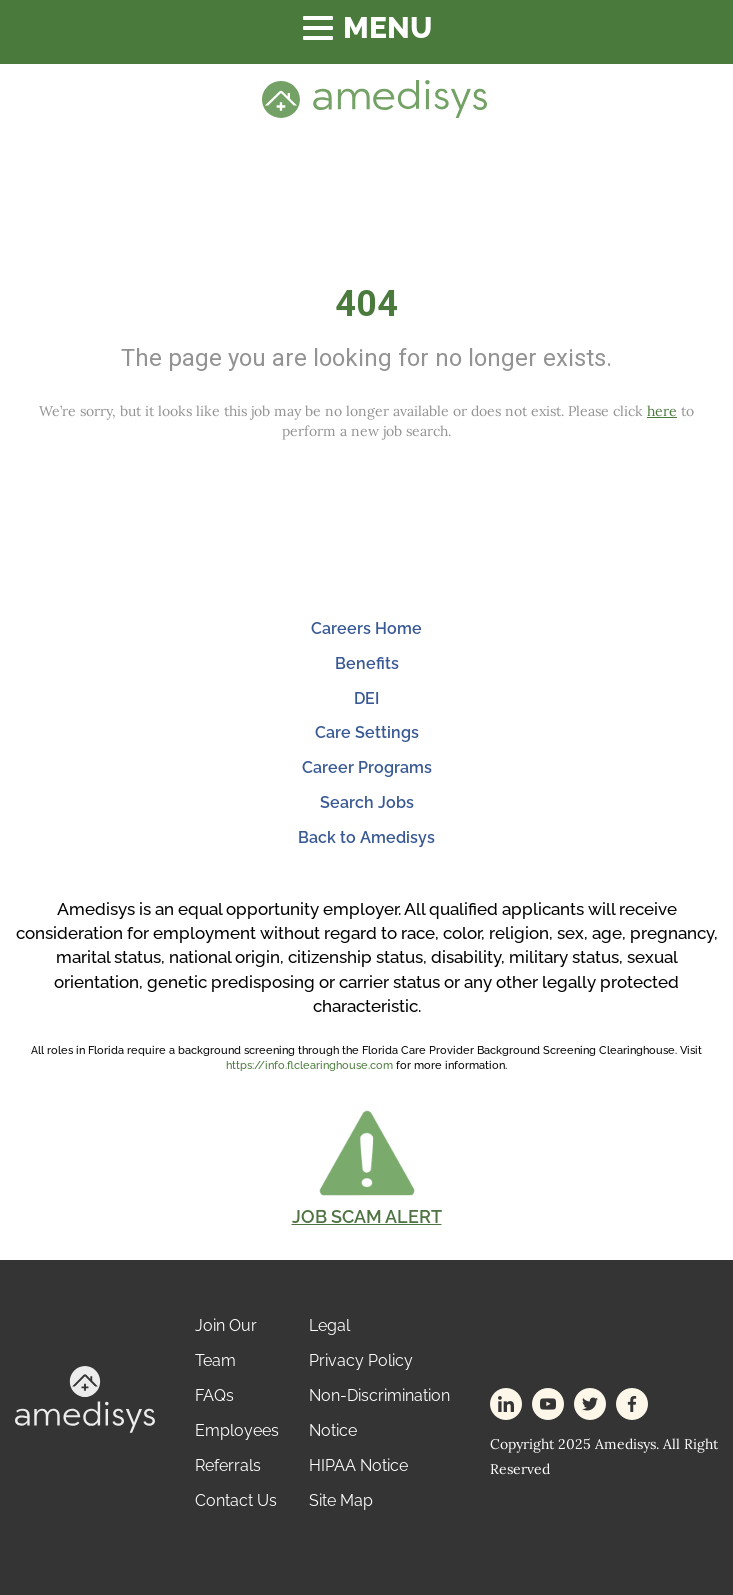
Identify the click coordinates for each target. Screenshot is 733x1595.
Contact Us (236, 1500)
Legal (329, 1325)
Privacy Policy (361, 1360)
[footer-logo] (85, 1398)
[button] (367, 1167)
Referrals (228, 1465)
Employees (237, 1430)
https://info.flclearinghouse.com (309, 1065)
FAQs (214, 1395)
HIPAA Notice (358, 1465)
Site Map (341, 1500)
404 (366, 304)
